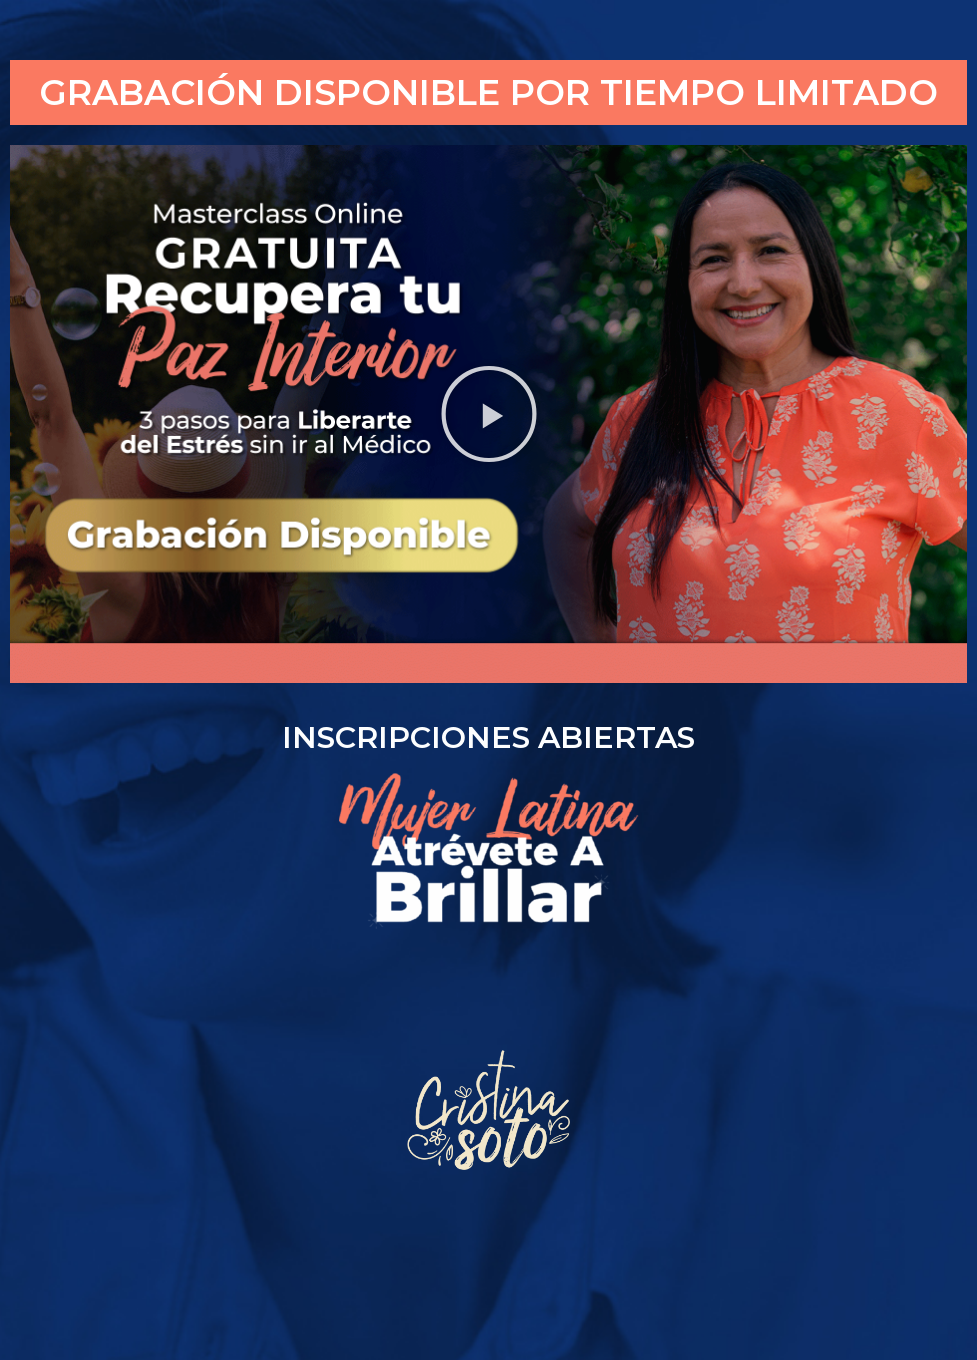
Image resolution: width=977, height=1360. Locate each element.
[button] (489, 414)
